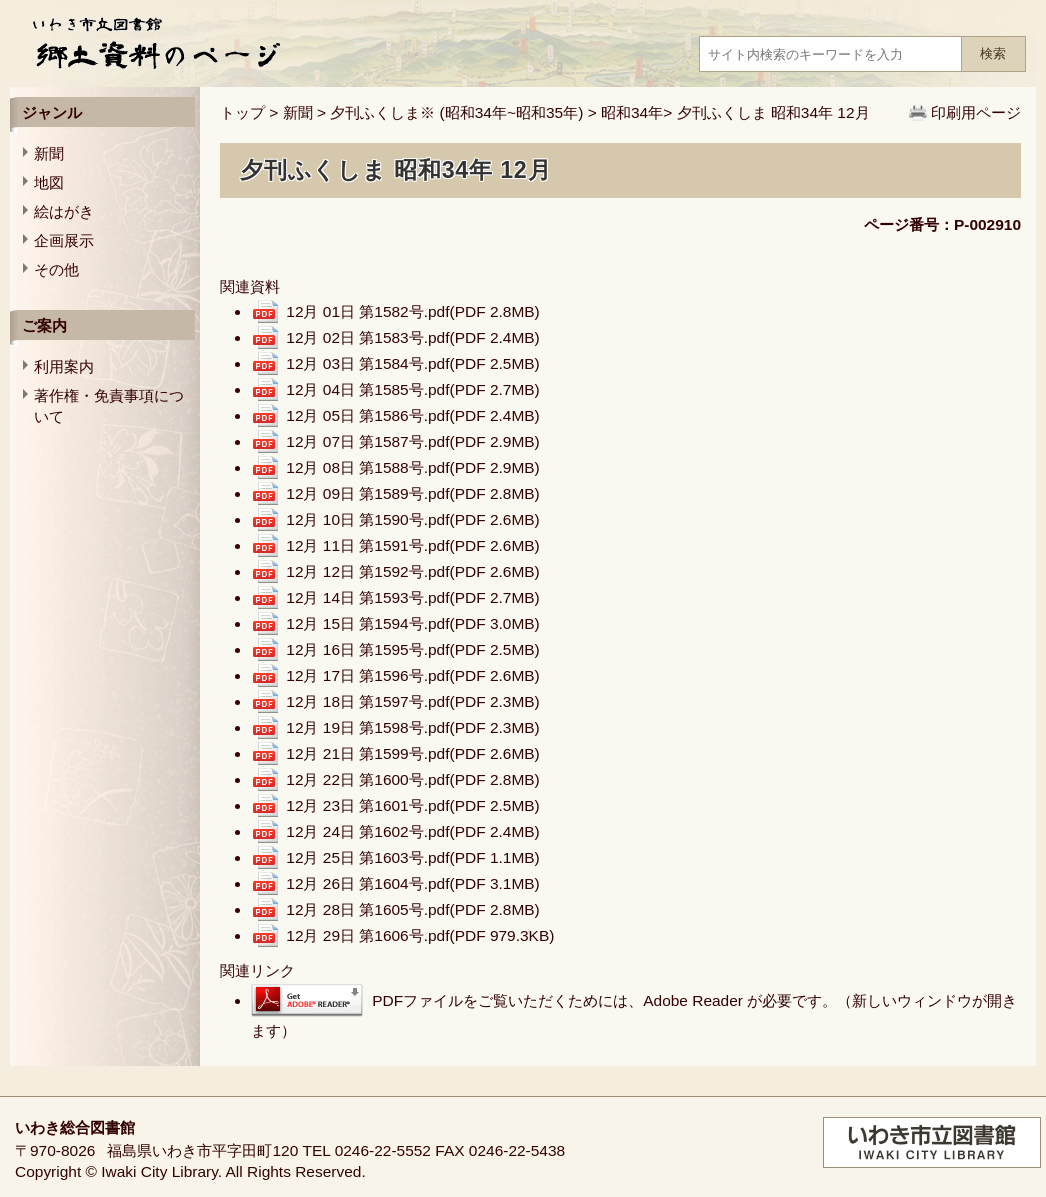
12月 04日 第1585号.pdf (412, 389)
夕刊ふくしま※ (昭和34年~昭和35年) (456, 112)
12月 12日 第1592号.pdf (412, 571)
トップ (242, 112)
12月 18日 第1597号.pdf (412, 701)
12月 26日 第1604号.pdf (412, 883)
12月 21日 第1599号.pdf (412, 753)
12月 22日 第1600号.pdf (412, 779)
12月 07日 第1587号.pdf (412, 441)
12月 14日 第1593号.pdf (412, 597)
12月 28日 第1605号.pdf (412, 909)
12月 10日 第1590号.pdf (412, 519)
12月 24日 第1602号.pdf (412, 831)
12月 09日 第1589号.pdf (412, 493)
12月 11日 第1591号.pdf (412, 545)
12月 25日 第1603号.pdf (412, 857)
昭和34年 (632, 112)
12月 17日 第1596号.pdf (412, 675)
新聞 (298, 112)
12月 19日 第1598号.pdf (412, 727)
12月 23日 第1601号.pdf (412, 805)
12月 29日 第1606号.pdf (420, 935)
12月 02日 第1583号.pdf (412, 337)
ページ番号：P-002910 (942, 224)
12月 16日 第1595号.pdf (412, 649)
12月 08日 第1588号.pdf (412, 467)
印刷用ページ (976, 112)
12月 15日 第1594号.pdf (412, 623)
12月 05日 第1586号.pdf (412, 415)
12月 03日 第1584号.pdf (412, 363)
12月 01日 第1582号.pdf (412, 311)
